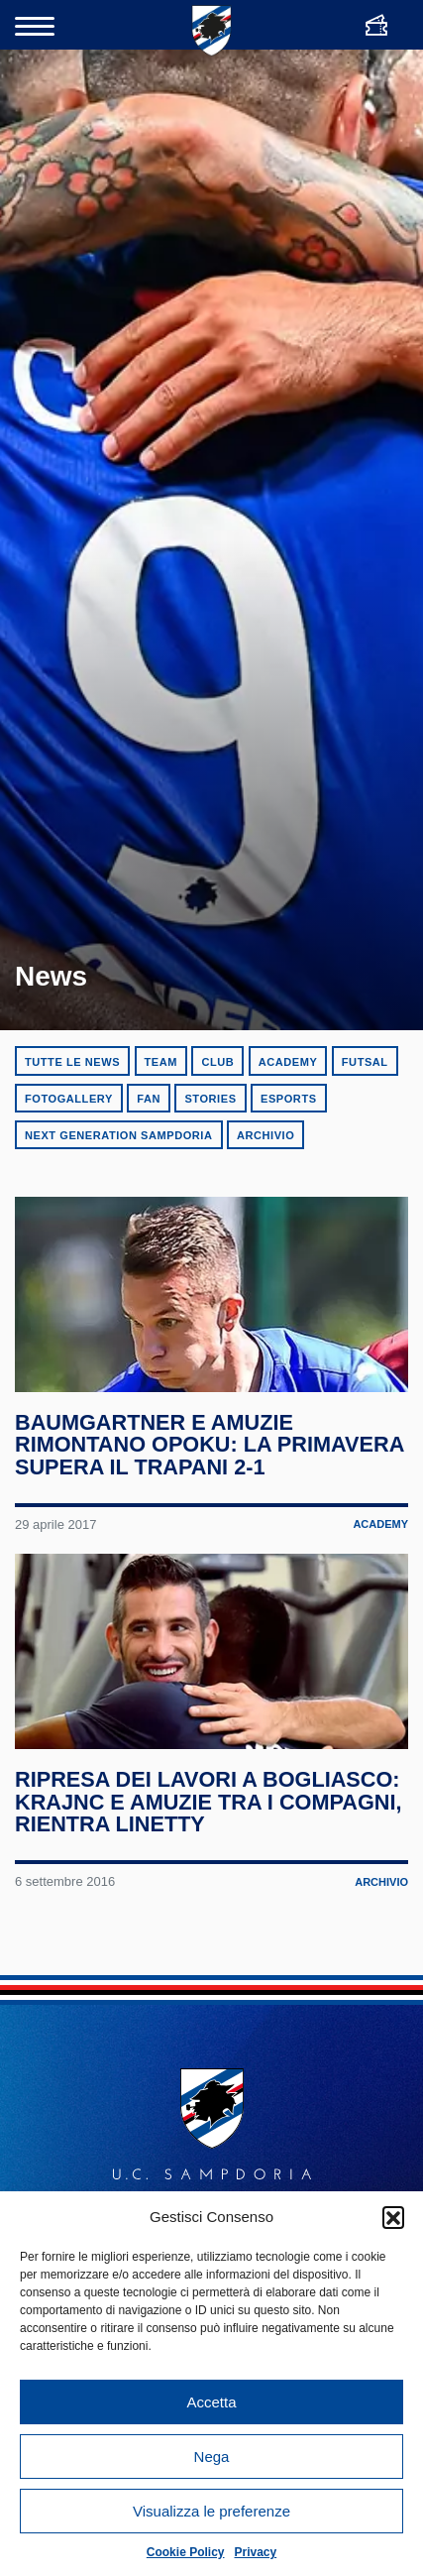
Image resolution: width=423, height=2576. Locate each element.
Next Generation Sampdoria (119, 1135)
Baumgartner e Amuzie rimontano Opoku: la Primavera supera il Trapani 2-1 (209, 1445)
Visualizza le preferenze (211, 2511)
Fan (148, 1099)
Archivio (265, 1135)
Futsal (365, 1062)
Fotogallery (69, 1099)
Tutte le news (72, 1062)
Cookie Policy (186, 2552)
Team (161, 1062)
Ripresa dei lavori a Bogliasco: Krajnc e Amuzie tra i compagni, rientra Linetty (208, 1802)
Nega (212, 2456)
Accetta (211, 2402)
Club (217, 1062)
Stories (210, 1099)
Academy (288, 1062)
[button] (393, 2217)
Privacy (256, 2552)
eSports (289, 1099)
